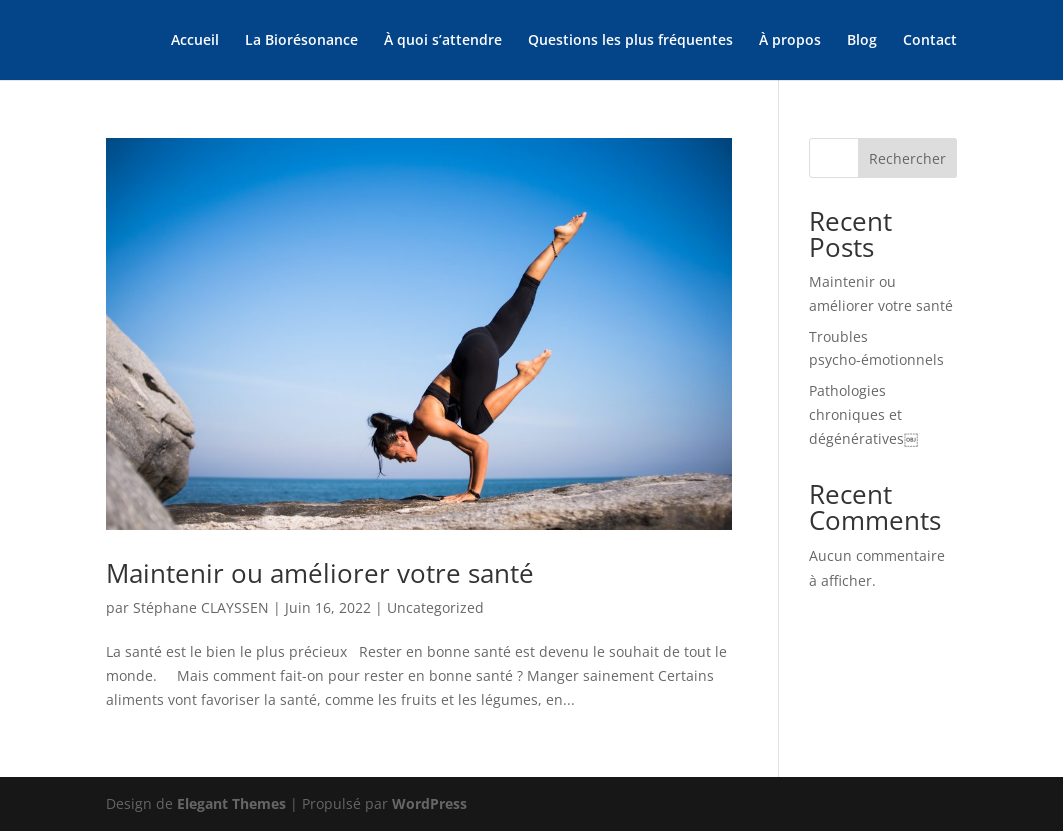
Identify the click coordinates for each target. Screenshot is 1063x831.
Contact (930, 41)
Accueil (195, 41)
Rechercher (907, 158)
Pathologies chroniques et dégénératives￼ (863, 414)
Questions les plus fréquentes (630, 41)
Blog (862, 41)
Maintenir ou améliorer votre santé (320, 573)
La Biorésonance (301, 41)
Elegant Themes (231, 803)
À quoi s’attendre (443, 41)
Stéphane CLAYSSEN (201, 607)
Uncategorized (435, 607)
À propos (790, 41)
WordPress (429, 803)
